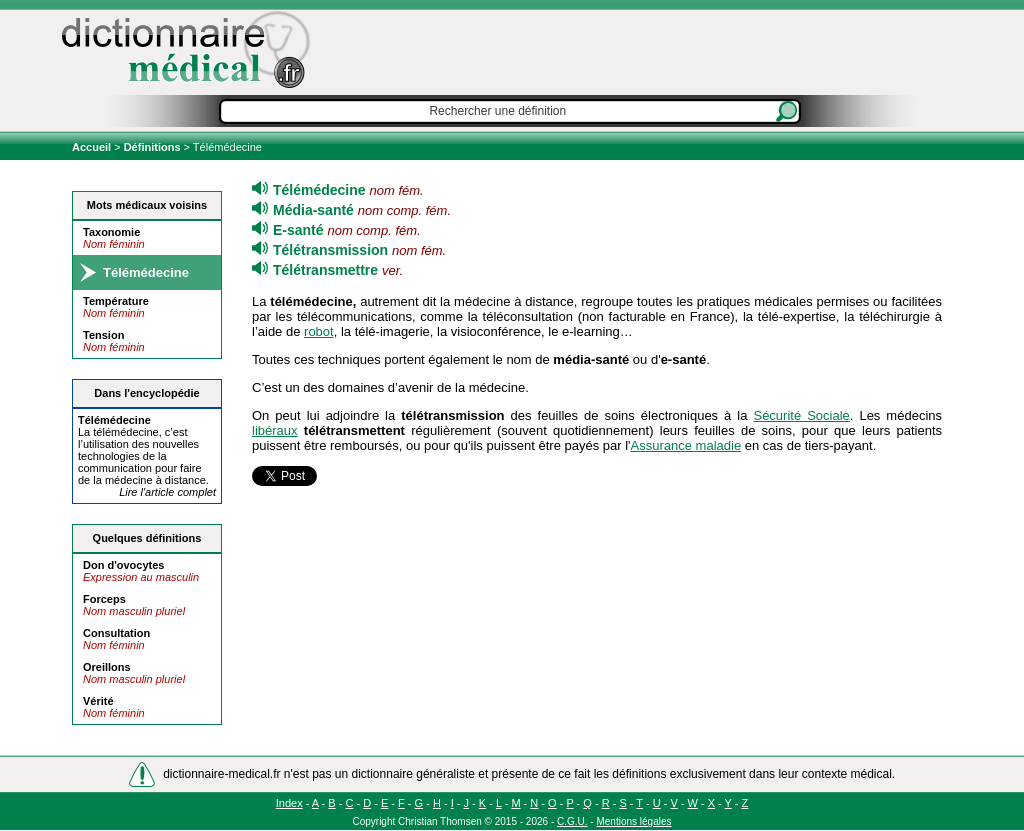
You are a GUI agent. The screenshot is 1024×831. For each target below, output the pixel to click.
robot (319, 331)
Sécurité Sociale (801, 415)
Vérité (98, 701)
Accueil (93, 147)
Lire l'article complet (167, 492)
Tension (103, 335)
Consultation (116, 633)
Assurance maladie (686, 445)
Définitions (152, 147)
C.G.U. (572, 821)
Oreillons (107, 667)
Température (116, 301)
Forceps (104, 599)
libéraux (275, 430)
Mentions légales (633, 821)
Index (289, 803)
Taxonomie (111, 232)
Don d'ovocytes (123, 565)
